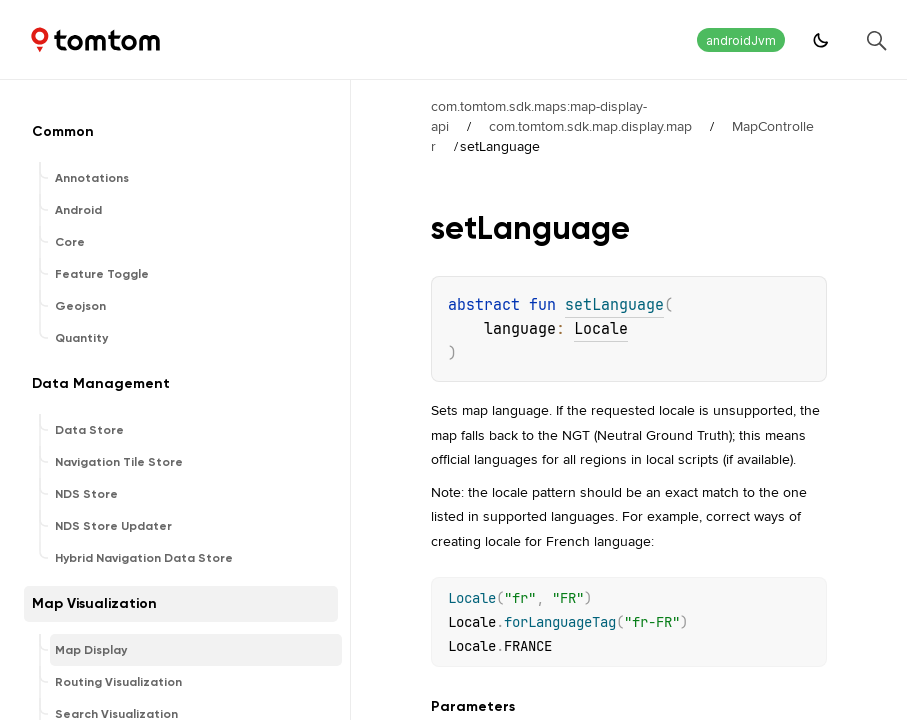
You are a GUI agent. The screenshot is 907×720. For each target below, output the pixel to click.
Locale (601, 329)
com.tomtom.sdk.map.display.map (590, 126)
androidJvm (741, 40)
